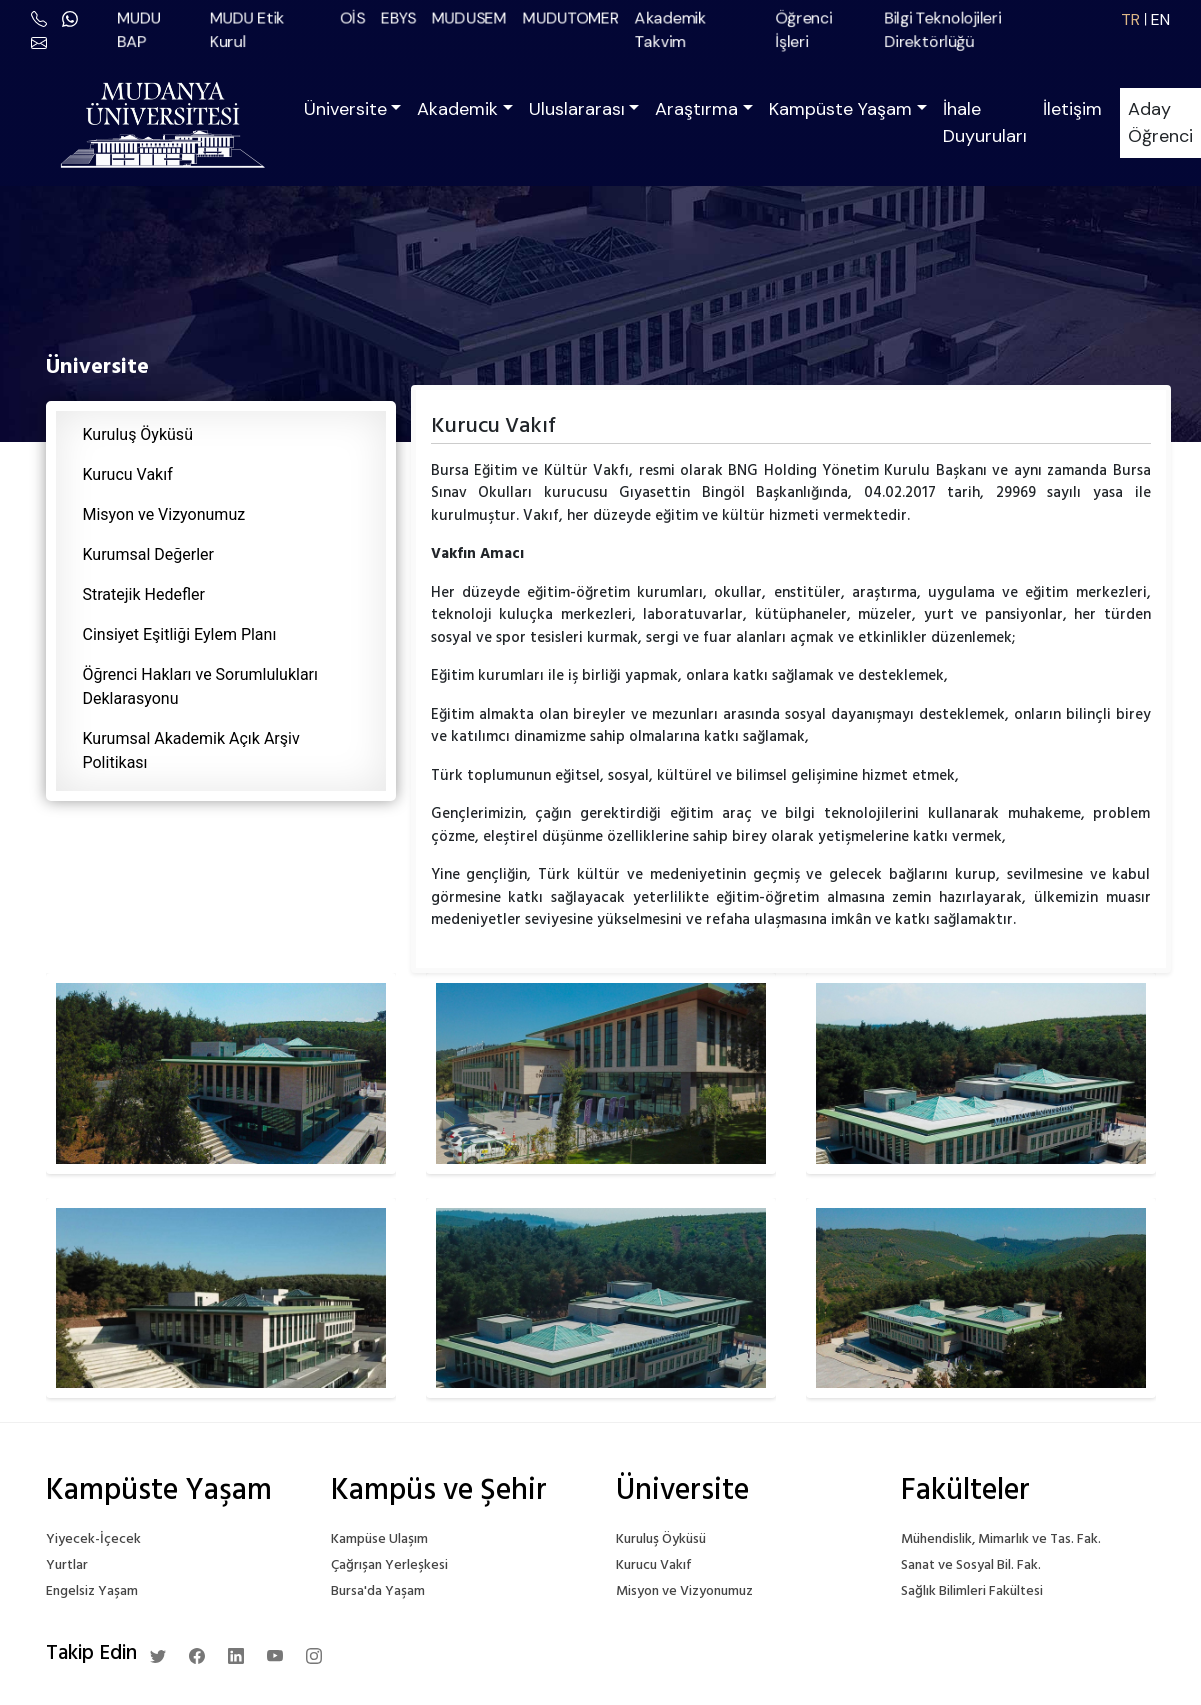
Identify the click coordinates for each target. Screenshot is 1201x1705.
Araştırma (696, 109)
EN (1160, 19)
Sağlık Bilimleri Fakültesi (972, 1591)
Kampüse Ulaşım (379, 1539)
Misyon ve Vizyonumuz (164, 514)
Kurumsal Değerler (148, 554)
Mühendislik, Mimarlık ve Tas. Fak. (1001, 1539)
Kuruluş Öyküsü (138, 434)
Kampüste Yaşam (840, 109)
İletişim (1072, 109)
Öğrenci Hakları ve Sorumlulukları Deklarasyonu (201, 686)
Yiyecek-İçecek (93, 1539)
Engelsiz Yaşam (92, 1591)
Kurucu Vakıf (128, 474)
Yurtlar (67, 1565)
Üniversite (345, 109)
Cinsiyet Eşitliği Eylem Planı (180, 634)
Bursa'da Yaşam (378, 1591)
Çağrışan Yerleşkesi (389, 1565)
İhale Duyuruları (985, 122)
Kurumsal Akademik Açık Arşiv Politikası (191, 750)
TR (1130, 19)
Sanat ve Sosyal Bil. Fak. (971, 1565)
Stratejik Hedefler (144, 594)
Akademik (457, 109)
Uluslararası (577, 109)
